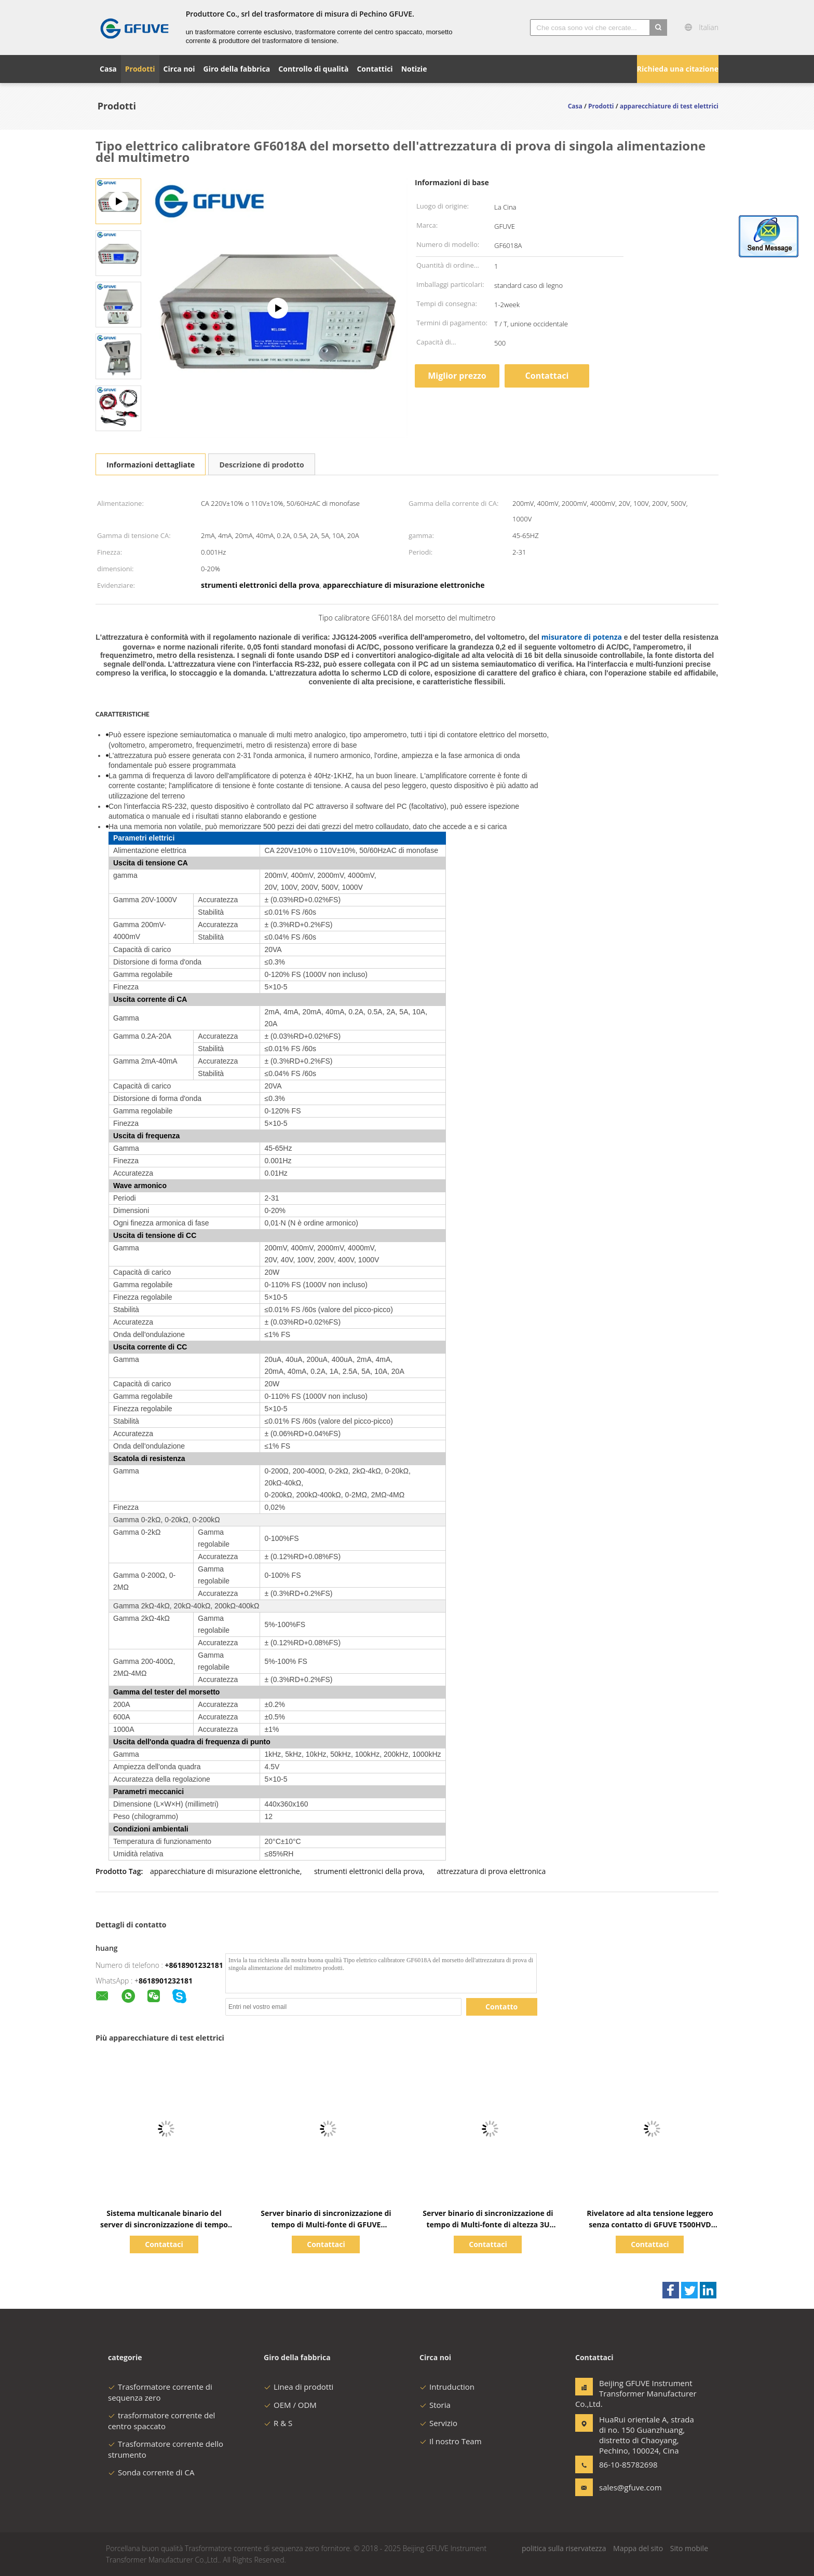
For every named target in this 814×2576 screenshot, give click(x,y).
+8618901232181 (194, 1965)
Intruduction (446, 2386)
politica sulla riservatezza (564, 2548)
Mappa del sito (638, 2548)
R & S (278, 2423)
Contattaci (547, 375)
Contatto (501, 2007)
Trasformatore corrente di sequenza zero (160, 2392)
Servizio (438, 2423)
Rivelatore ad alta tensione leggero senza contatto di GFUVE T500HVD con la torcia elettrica (650, 2224)
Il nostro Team (450, 2441)
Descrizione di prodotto (261, 465)
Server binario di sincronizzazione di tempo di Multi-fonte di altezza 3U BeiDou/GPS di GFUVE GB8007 (488, 2224)
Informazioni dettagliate (150, 465)
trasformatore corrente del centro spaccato (161, 2420)
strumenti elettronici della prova (368, 1871)
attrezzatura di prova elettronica (491, 1871)
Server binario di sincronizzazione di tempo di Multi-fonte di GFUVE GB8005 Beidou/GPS (326, 2224)
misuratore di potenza (581, 637)
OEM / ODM (290, 2405)
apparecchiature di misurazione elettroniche (225, 1871)
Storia (435, 2405)
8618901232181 (166, 1981)
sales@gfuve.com (630, 2487)
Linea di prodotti (298, 2386)
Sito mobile (689, 2548)
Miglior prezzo (457, 375)
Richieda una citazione (677, 69)
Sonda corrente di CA (151, 2472)
